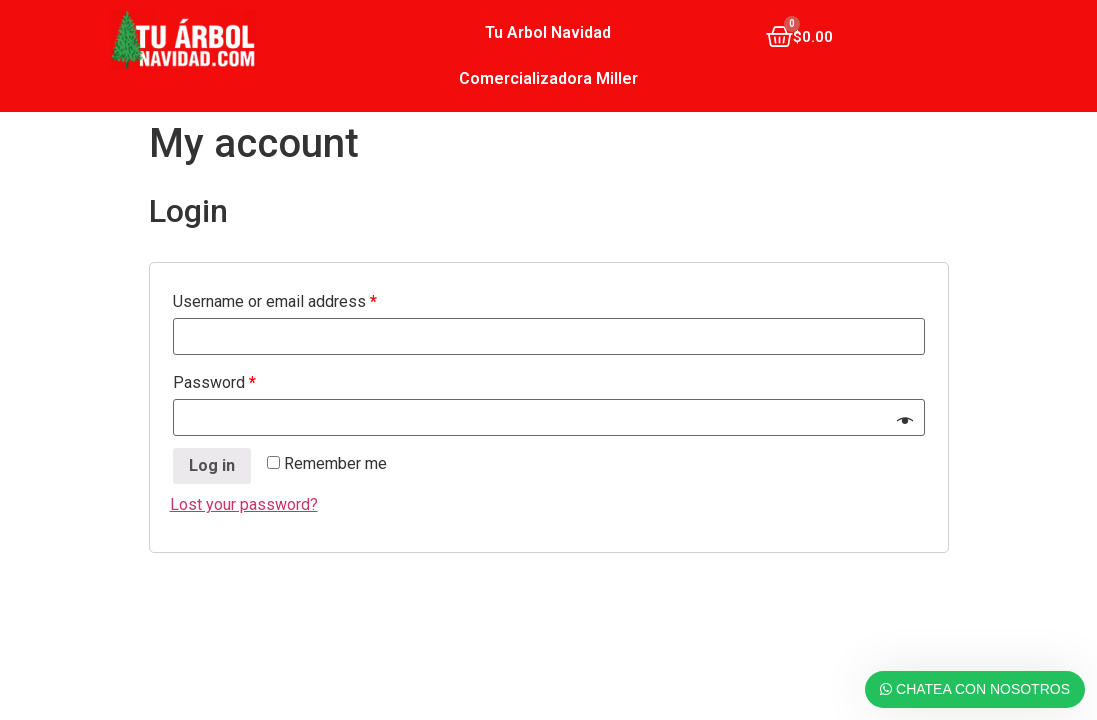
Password (214, 382)
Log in (212, 465)
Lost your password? (244, 504)
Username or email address (275, 301)
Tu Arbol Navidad (548, 32)
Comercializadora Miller (548, 78)
